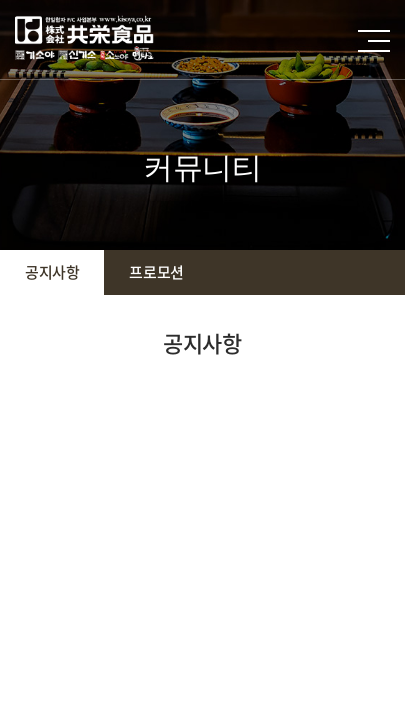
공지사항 (52, 272)
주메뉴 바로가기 (0, 0)
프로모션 (156, 272)
